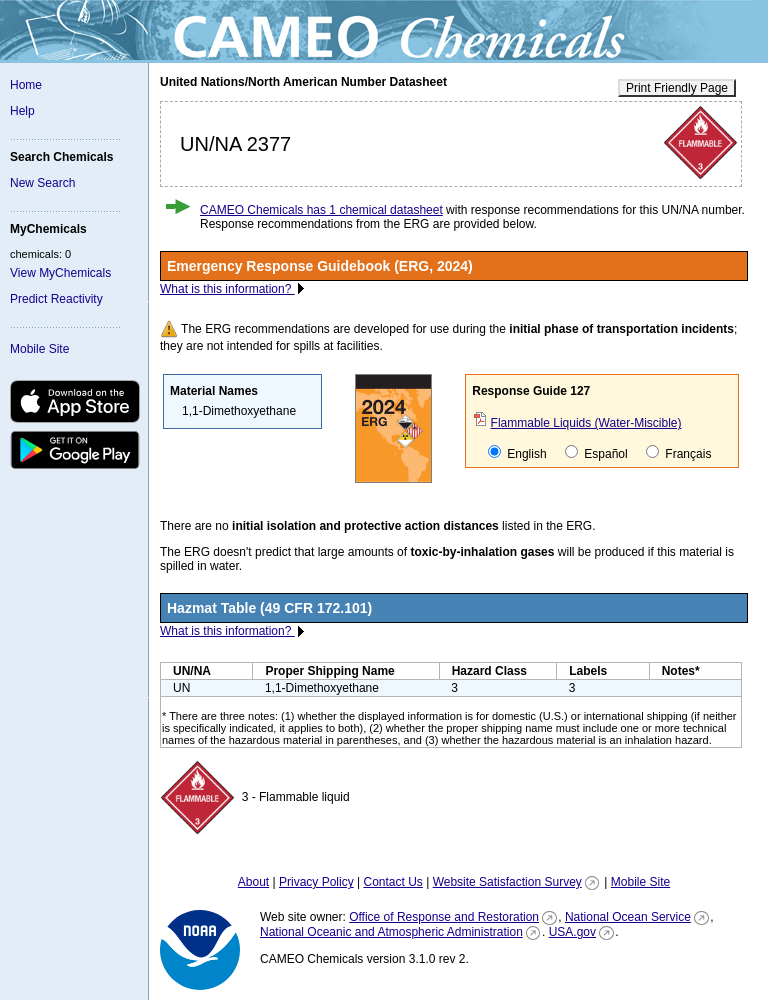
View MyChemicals (60, 273)
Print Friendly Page (677, 88)
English (517, 453)
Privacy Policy (316, 882)
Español (596, 453)
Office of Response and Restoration (444, 917)
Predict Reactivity (56, 299)
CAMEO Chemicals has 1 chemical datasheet (321, 210)
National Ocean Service (628, 917)
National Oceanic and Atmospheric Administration (391, 932)
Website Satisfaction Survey (507, 882)
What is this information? (227, 289)
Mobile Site (39, 349)
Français (678, 453)
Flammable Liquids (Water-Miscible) (586, 423)
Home (26, 85)
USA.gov (572, 932)
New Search (42, 183)
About (253, 882)
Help (22, 111)
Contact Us (392, 882)
